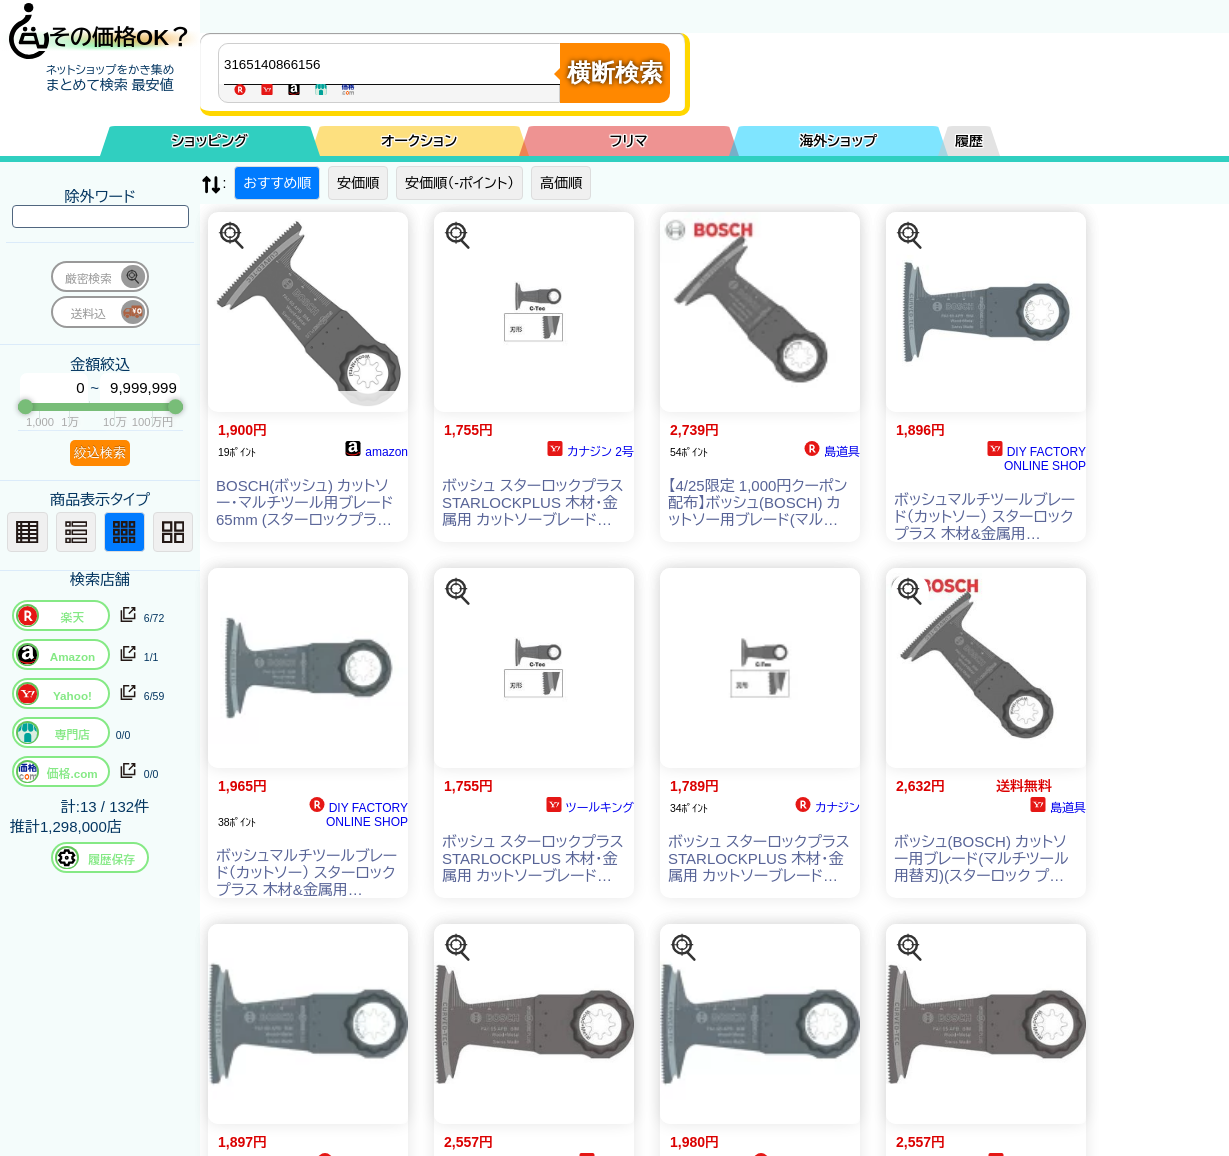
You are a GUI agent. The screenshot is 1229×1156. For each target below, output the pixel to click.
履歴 (969, 141)
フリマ (629, 141)
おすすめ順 (277, 183)
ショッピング (210, 141)
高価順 (561, 183)
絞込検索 (100, 452)
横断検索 (615, 72)
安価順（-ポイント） (459, 183)
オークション (419, 141)
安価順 (358, 183)
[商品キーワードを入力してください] (394, 64)
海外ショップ (838, 141)
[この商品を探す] (232, 236)
